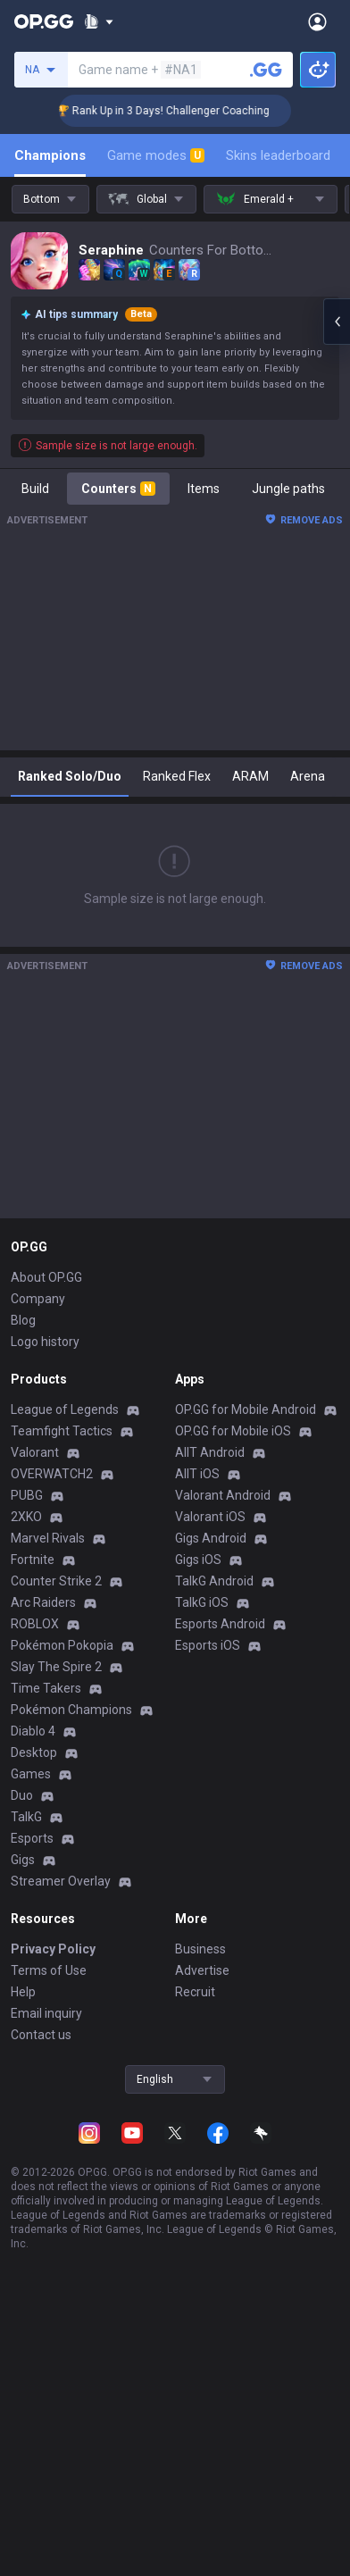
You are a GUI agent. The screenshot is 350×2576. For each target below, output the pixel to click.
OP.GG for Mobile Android (245, 1409)
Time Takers (46, 1688)
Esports (32, 1838)
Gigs (23, 1860)
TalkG (26, 1817)
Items (204, 488)
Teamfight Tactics (61, 1431)
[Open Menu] (317, 21)
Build (35, 488)
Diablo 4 (33, 1731)
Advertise (202, 1970)
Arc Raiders (43, 1602)
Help (23, 1992)
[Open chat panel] (336, 321)
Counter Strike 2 (56, 1581)
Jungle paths (288, 488)
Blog (23, 1320)
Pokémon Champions (71, 1709)
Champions (50, 155)
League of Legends (65, 1409)
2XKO (26, 1517)
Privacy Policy (53, 1949)
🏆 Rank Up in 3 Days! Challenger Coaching (183, 111)
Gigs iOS (198, 1559)
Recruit (195, 1992)
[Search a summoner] (266, 70)
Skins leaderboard (278, 155)
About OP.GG (46, 1277)
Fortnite (32, 1559)
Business (200, 1949)
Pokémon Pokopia (62, 1645)
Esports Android (220, 1624)
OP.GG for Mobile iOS (233, 1431)
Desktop (34, 1752)
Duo (22, 1795)
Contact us (41, 2035)
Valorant (35, 1452)
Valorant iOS (210, 1517)
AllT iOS (197, 1474)
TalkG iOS (202, 1602)
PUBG (27, 1495)
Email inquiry (46, 2013)
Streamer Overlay (61, 1881)
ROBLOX (35, 1624)
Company (38, 1299)
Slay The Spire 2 (56, 1667)
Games (31, 1774)
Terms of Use (49, 1970)
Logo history (45, 1341)
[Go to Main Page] (43, 21)
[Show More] (98, 21)
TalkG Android (214, 1581)
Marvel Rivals (48, 1538)
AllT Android (210, 1452)
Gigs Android (210, 1538)
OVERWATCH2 (52, 1474)
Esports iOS (207, 1645)
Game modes (155, 155)
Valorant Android (223, 1495)
